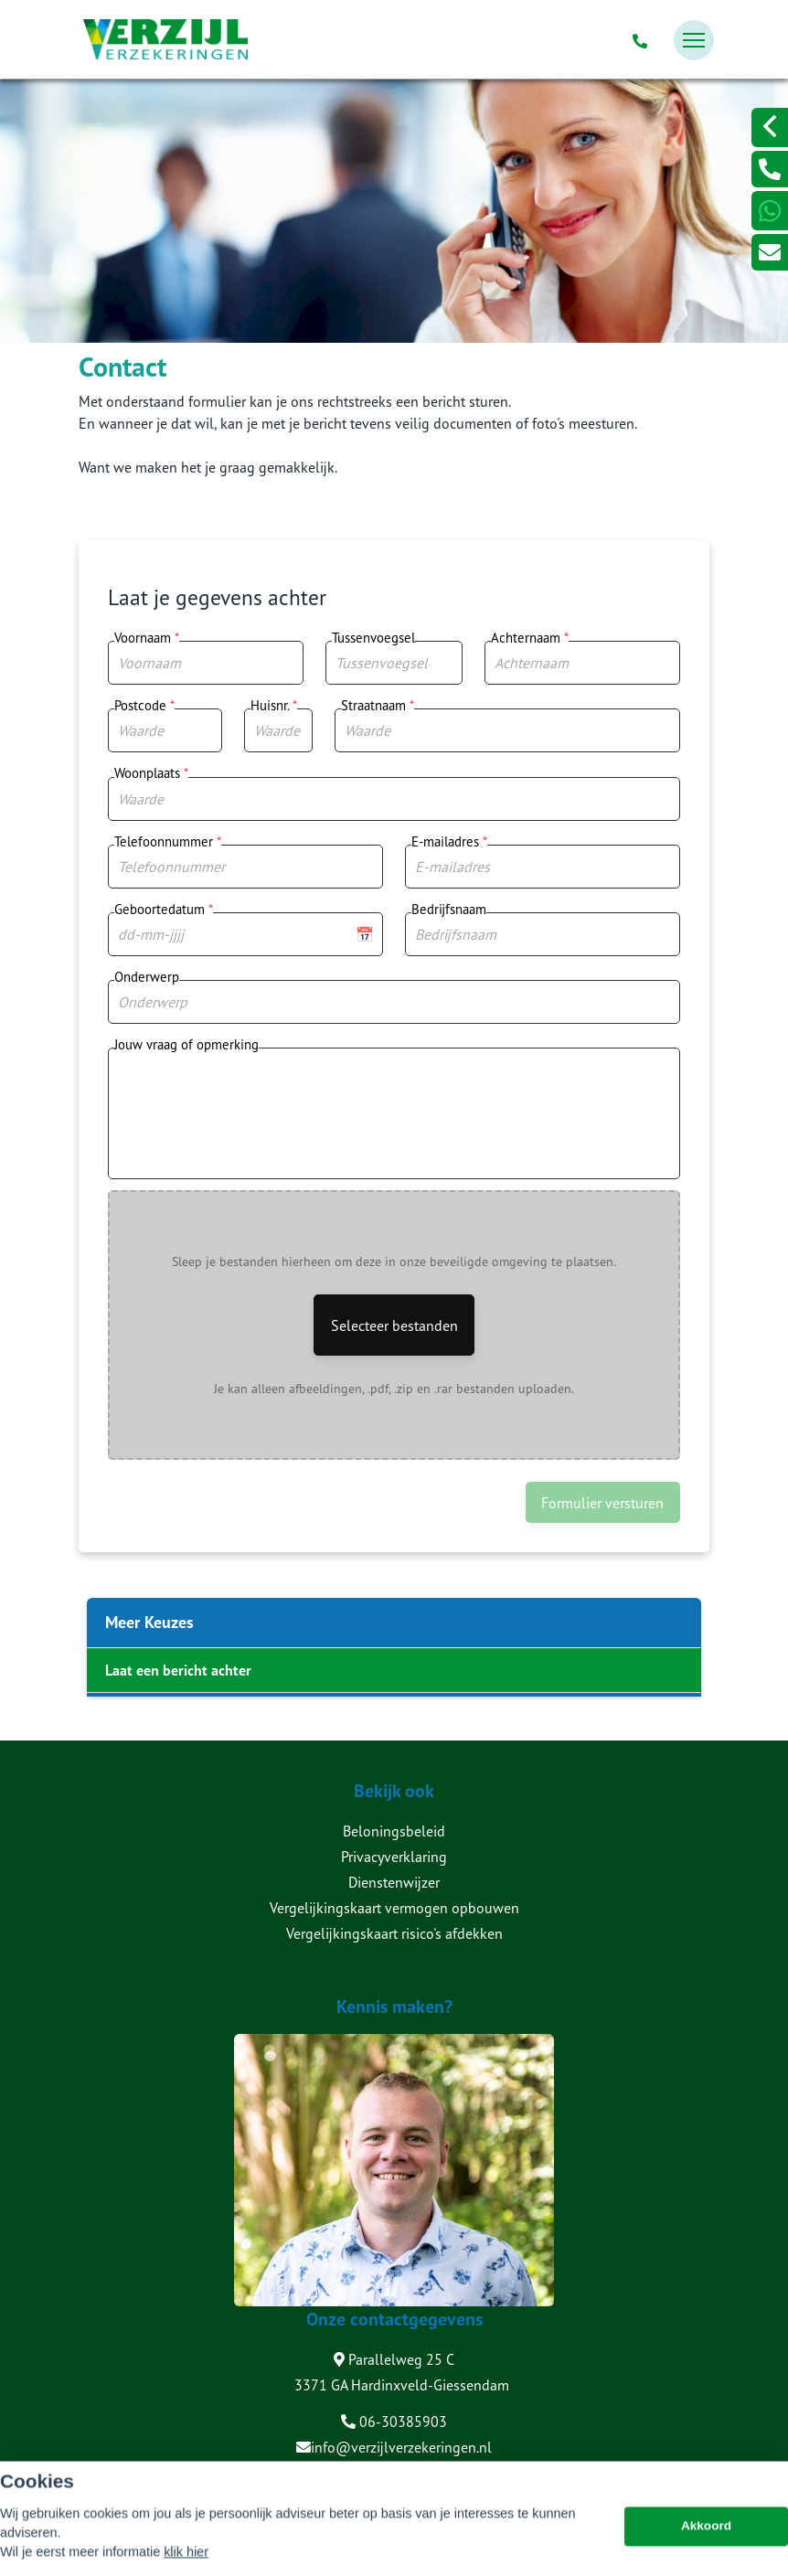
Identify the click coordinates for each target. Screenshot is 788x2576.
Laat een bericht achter (178, 1670)
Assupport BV (189, 2478)
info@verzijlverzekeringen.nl (394, 2447)
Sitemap (101, 2504)
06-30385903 (394, 2421)
